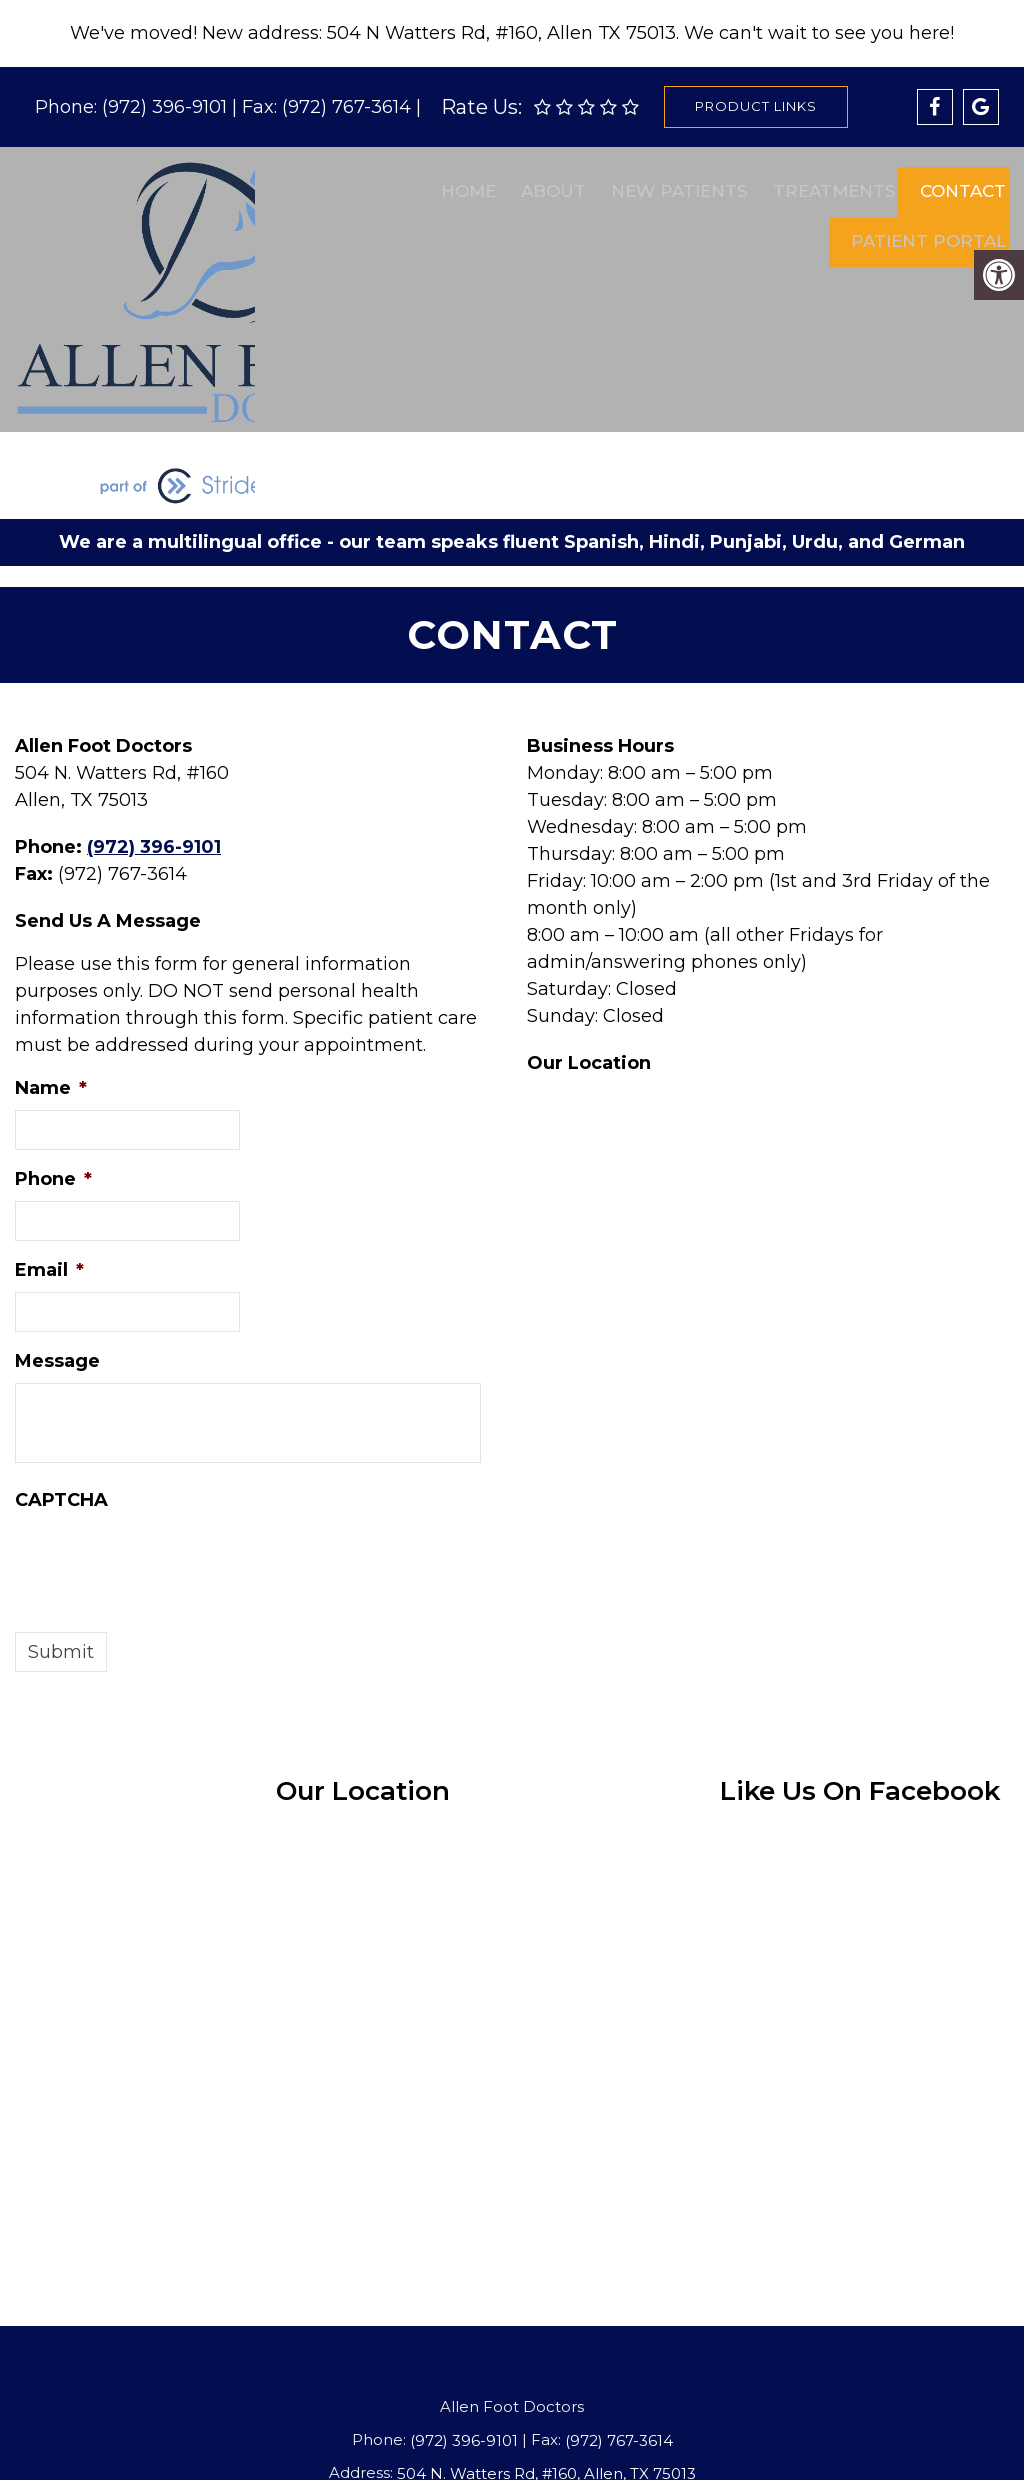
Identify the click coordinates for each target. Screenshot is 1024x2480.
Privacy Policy (468, 2438)
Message (57, 1226)
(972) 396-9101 (167, 107)
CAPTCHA (61, 1365)
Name (51, 953)
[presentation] (167, 1426)
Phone (53, 1044)
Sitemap (277, 2438)
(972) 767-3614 (349, 107)
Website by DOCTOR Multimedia (654, 2438)
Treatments (825, 183)
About (546, 183)
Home (462, 183)
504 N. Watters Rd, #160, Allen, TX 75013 (546, 2338)
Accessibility (363, 2438)
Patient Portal (919, 217)
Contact (954, 183)
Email (49, 1135)
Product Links (756, 106)
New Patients (671, 183)
